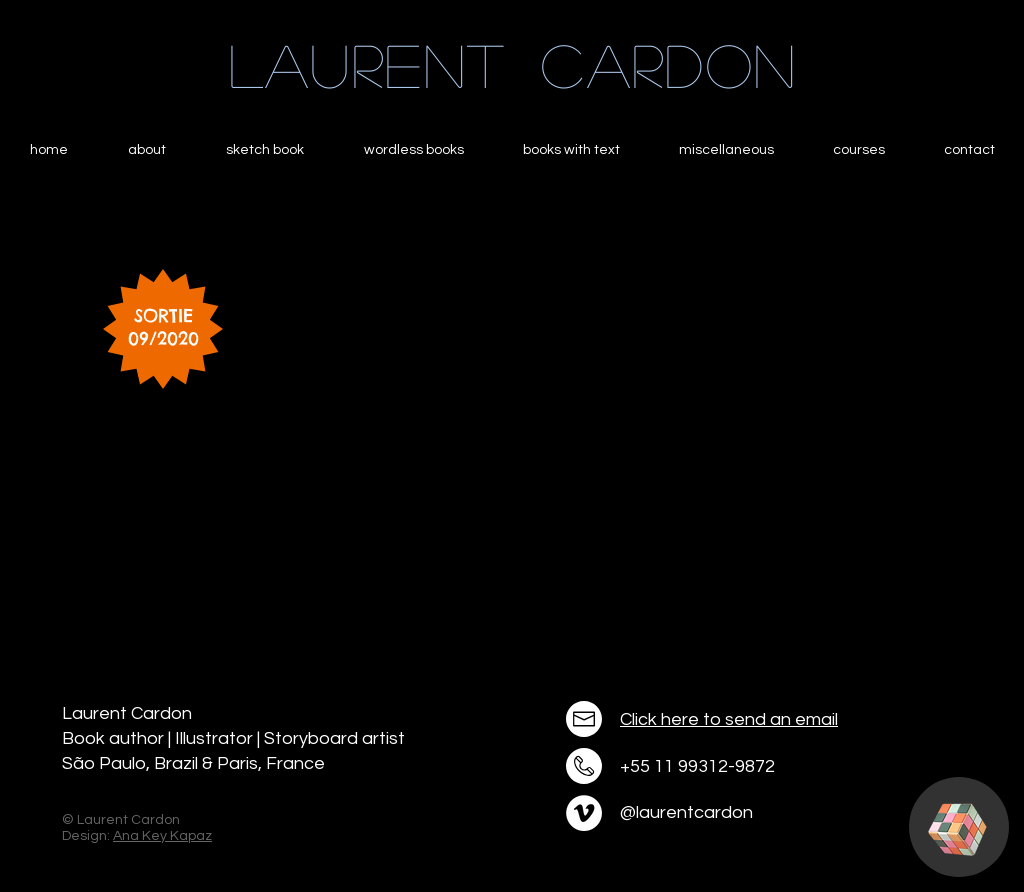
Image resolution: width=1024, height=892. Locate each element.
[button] (957, 830)
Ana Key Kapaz (162, 836)
